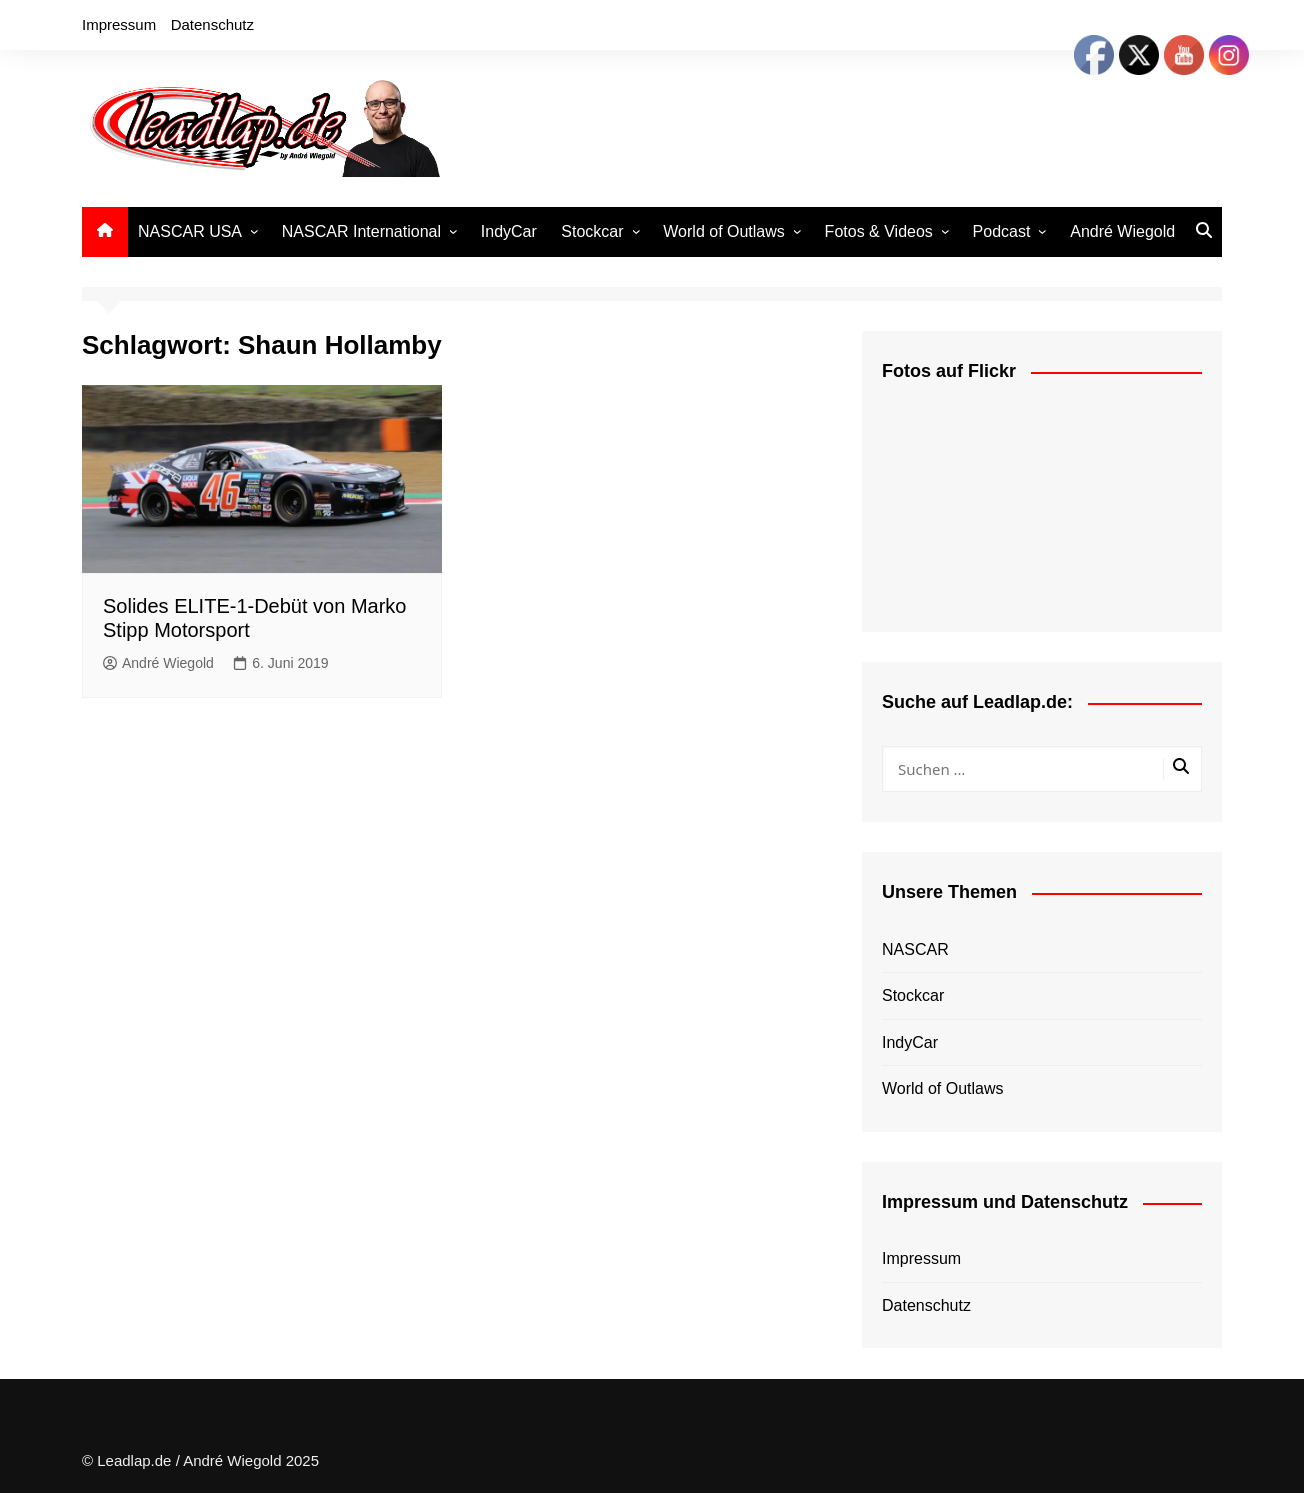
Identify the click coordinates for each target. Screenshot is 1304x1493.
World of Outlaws (724, 231)
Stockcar (592, 231)
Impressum (119, 24)
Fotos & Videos (879, 231)
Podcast (1002, 231)
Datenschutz (212, 24)
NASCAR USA (190, 231)
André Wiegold (1122, 231)
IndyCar (509, 231)
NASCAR (915, 949)
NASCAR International (361, 231)
